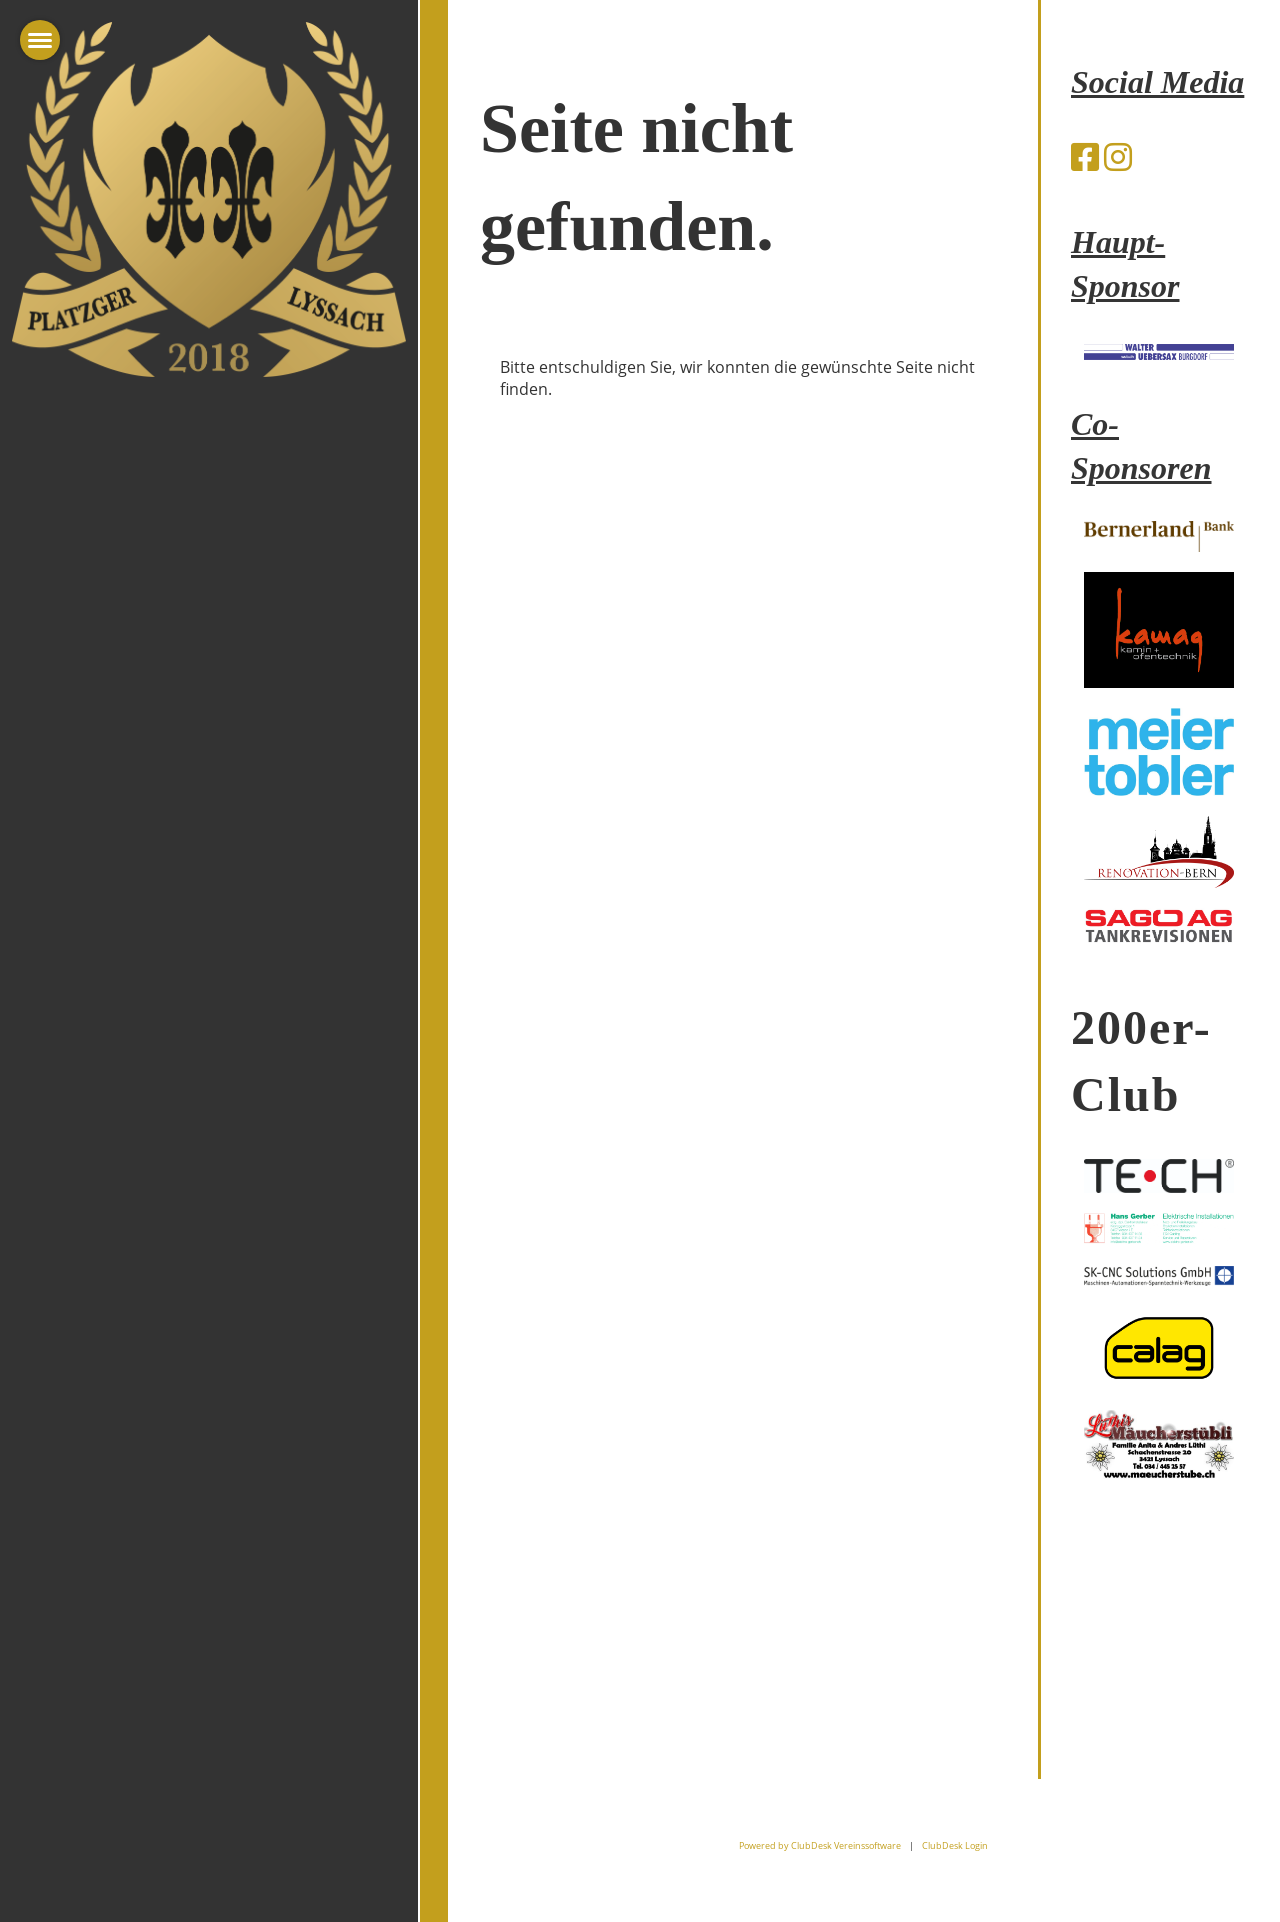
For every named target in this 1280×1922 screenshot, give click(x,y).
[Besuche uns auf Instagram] (1118, 156)
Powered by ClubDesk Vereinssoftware (820, 1845)
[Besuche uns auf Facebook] (1085, 156)
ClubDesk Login (955, 1845)
